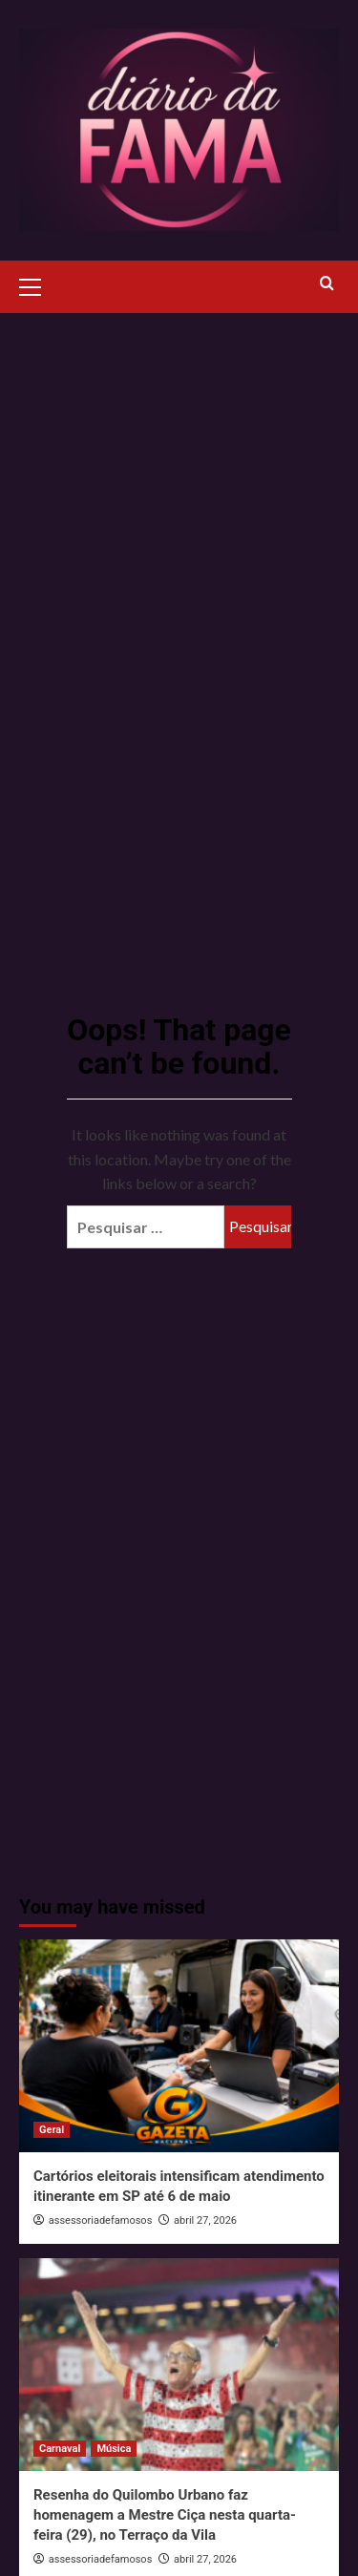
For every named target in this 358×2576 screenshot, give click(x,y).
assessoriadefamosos (101, 2220)
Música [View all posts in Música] (113, 2448)
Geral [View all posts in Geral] (51, 2130)
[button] (38, 284)
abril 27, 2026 (205, 2220)
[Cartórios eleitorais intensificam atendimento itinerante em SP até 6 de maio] (179, 2045)
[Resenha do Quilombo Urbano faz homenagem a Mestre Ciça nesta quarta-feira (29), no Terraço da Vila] (179, 2364)
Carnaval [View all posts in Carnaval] (59, 2448)
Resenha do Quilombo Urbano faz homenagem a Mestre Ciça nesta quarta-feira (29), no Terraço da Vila (164, 2515)
